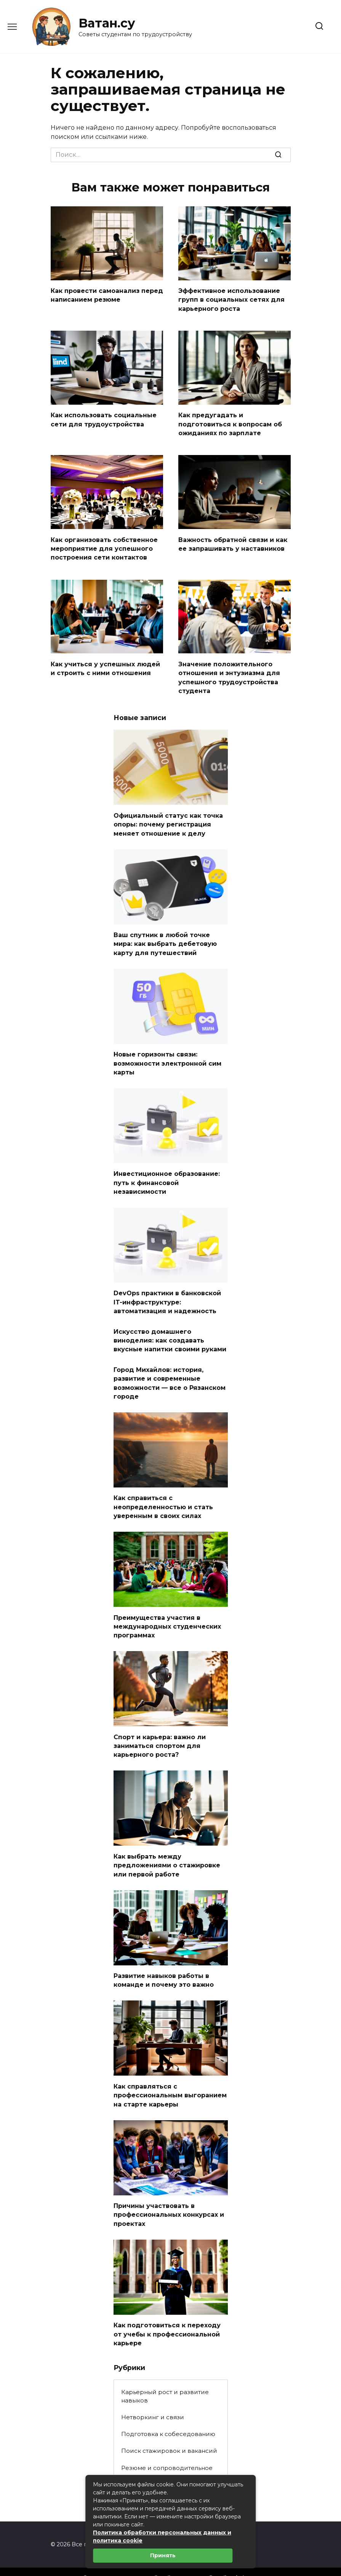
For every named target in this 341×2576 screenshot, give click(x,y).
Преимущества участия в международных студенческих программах (167, 1611)
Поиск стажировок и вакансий (169, 2428)
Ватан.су (106, 23)
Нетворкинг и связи (152, 2395)
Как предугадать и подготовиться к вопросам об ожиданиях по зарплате (230, 422)
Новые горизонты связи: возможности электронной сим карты (167, 1055)
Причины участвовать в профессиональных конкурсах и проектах (169, 2194)
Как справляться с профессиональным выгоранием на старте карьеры (170, 2075)
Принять (163, 2555)
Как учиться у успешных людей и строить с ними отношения (105, 664)
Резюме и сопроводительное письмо (167, 2450)
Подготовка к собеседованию (168, 2411)
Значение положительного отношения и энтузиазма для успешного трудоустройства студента (229, 672)
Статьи (131, 2471)
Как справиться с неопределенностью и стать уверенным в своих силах (163, 1493)
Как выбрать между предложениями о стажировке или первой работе (167, 1847)
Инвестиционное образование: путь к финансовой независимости (167, 1173)
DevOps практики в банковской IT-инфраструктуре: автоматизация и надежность (167, 1292)
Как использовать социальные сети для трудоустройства (104, 418)
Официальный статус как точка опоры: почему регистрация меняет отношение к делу (168, 818)
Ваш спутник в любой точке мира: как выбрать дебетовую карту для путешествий (165, 937)
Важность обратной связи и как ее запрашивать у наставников (232, 541)
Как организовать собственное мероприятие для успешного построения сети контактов (104, 545)
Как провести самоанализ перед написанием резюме (107, 294)
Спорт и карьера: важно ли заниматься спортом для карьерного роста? (160, 1729)
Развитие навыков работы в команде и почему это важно (164, 1962)
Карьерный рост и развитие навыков (165, 2374)
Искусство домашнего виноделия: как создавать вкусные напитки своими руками (170, 1329)
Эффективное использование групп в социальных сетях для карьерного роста (231, 299)
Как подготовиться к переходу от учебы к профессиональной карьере (167, 2312)
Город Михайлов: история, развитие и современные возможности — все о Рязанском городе (170, 1370)
